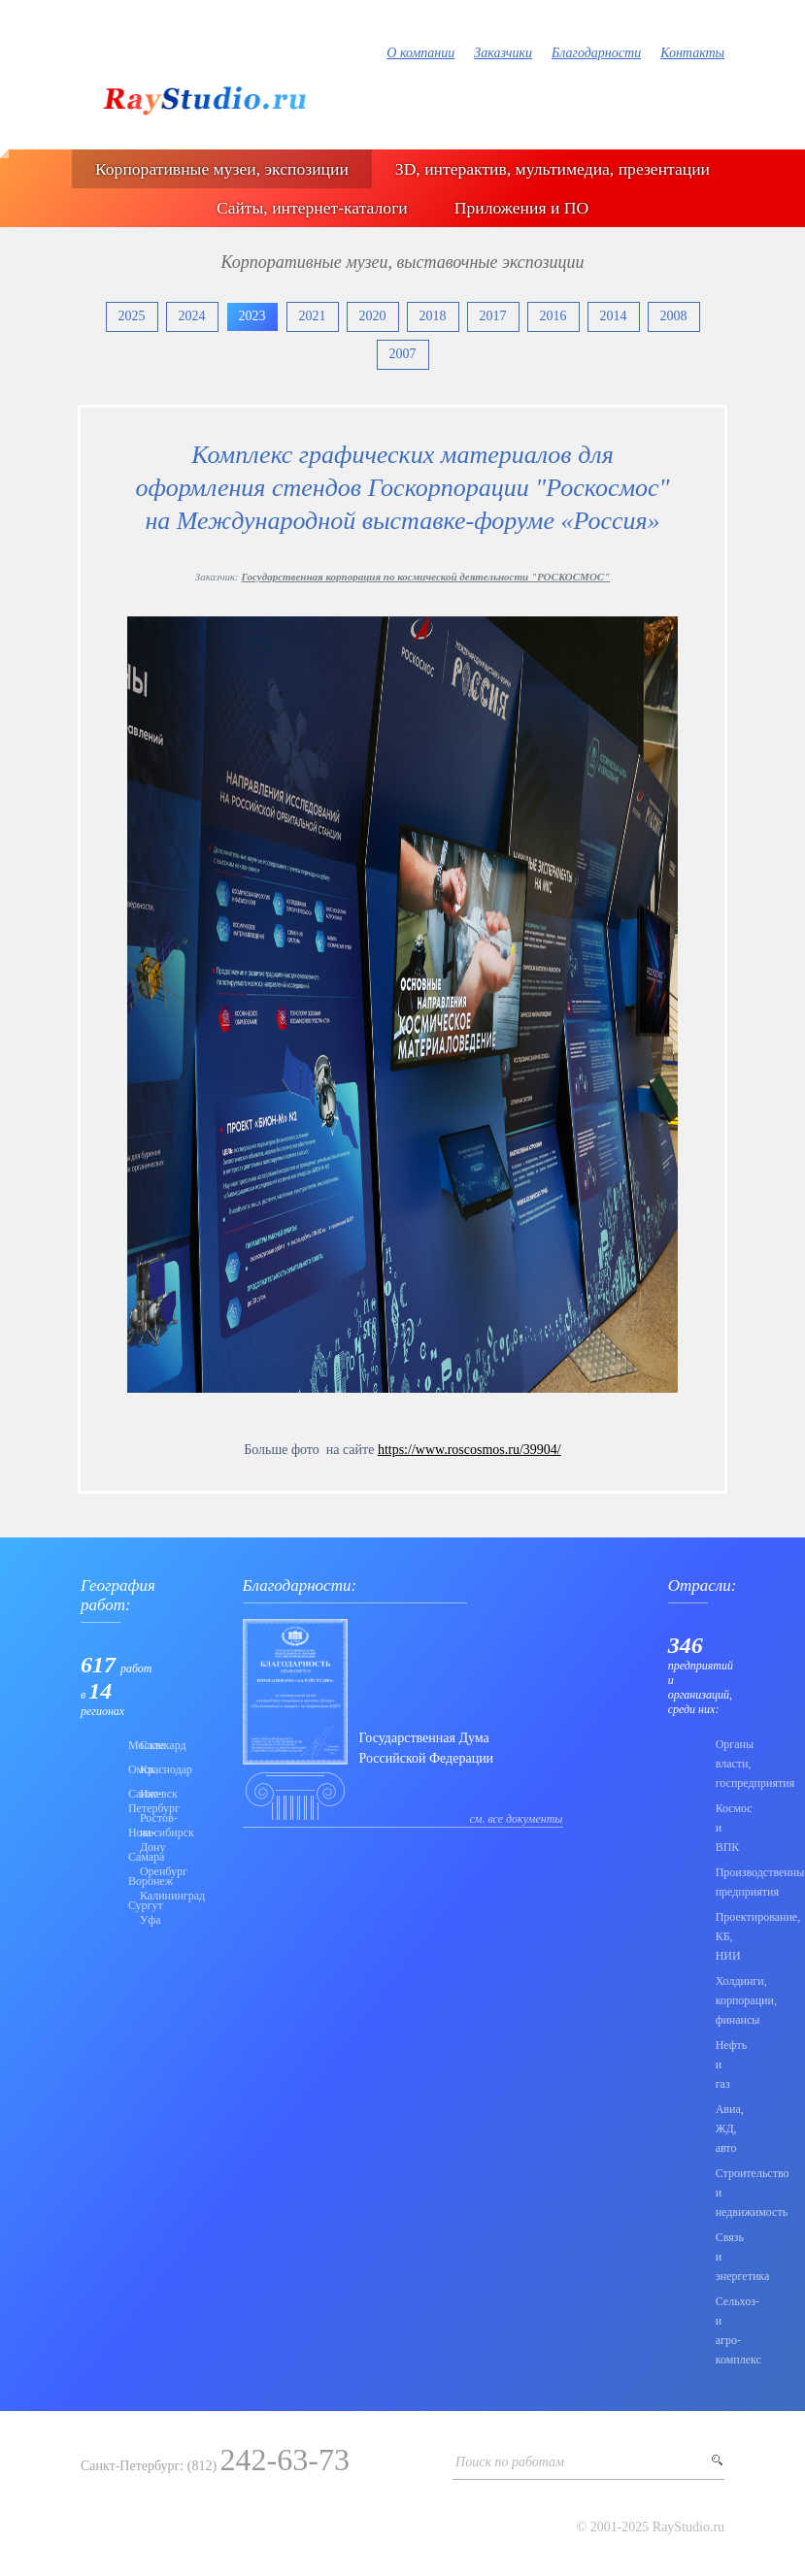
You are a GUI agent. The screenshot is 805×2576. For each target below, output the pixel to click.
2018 (433, 316)
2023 (252, 316)
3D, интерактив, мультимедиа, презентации (552, 169)
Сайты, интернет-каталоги (312, 207)
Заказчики (503, 53)
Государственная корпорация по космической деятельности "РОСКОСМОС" (425, 576)
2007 (403, 354)
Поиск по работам (509, 2462)
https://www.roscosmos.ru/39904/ (469, 1449)
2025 (132, 316)
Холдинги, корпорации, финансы (720, 2000)
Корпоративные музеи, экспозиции (222, 169)
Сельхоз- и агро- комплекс (720, 2330)
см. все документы (516, 1819)
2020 (372, 316)
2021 (312, 316)
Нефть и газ (720, 2064)
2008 (674, 316)
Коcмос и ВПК (720, 1827)
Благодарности (596, 53)
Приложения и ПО (521, 207)
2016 (553, 316)
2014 (613, 316)
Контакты (692, 53)
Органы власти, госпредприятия (720, 1763)
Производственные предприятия (720, 1882)
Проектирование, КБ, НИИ (720, 1936)
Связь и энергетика (720, 2256)
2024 (192, 316)
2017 (493, 316)
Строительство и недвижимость (720, 2192)
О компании (420, 53)
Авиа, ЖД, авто (720, 2128)
